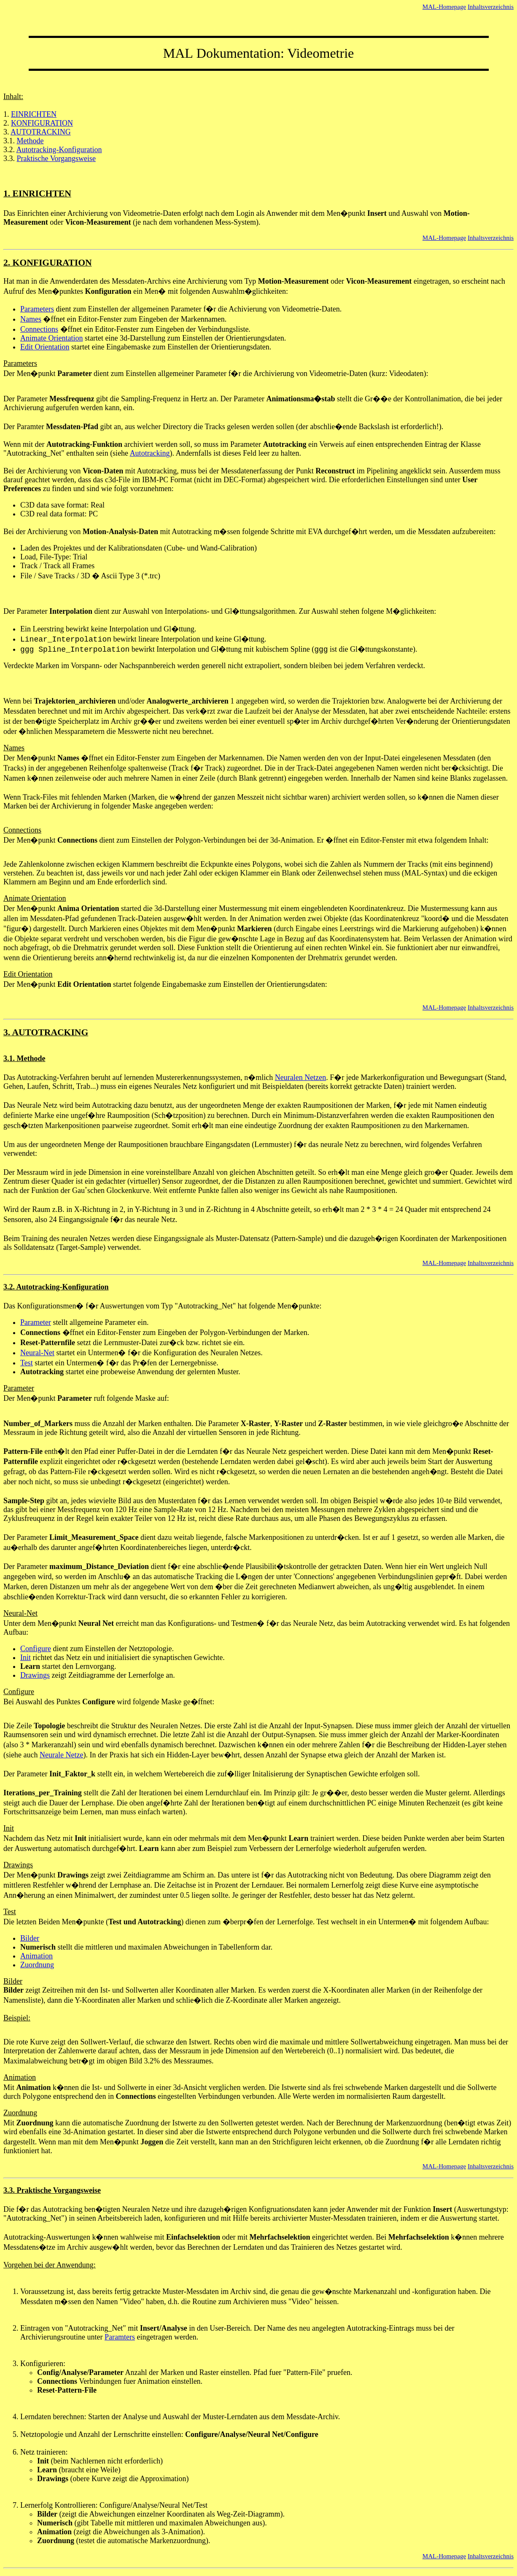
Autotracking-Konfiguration (59, 149)
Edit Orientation (44, 347)
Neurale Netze (61, 1755)
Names (30, 319)
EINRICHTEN (34, 114)
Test (26, 1363)
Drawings (35, 1675)
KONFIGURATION (42, 123)
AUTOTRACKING (41, 132)
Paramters (120, 2337)
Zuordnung (37, 1965)
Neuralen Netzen (300, 1077)
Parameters (37, 309)
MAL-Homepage (444, 6)
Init (25, 1657)
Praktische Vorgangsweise (56, 158)
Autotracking (150, 453)
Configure (35, 1648)
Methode (30, 141)
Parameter (35, 1322)
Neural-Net (37, 1352)
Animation (36, 1956)
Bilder (29, 1938)
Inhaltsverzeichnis (491, 6)
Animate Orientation (51, 338)
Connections (39, 329)
